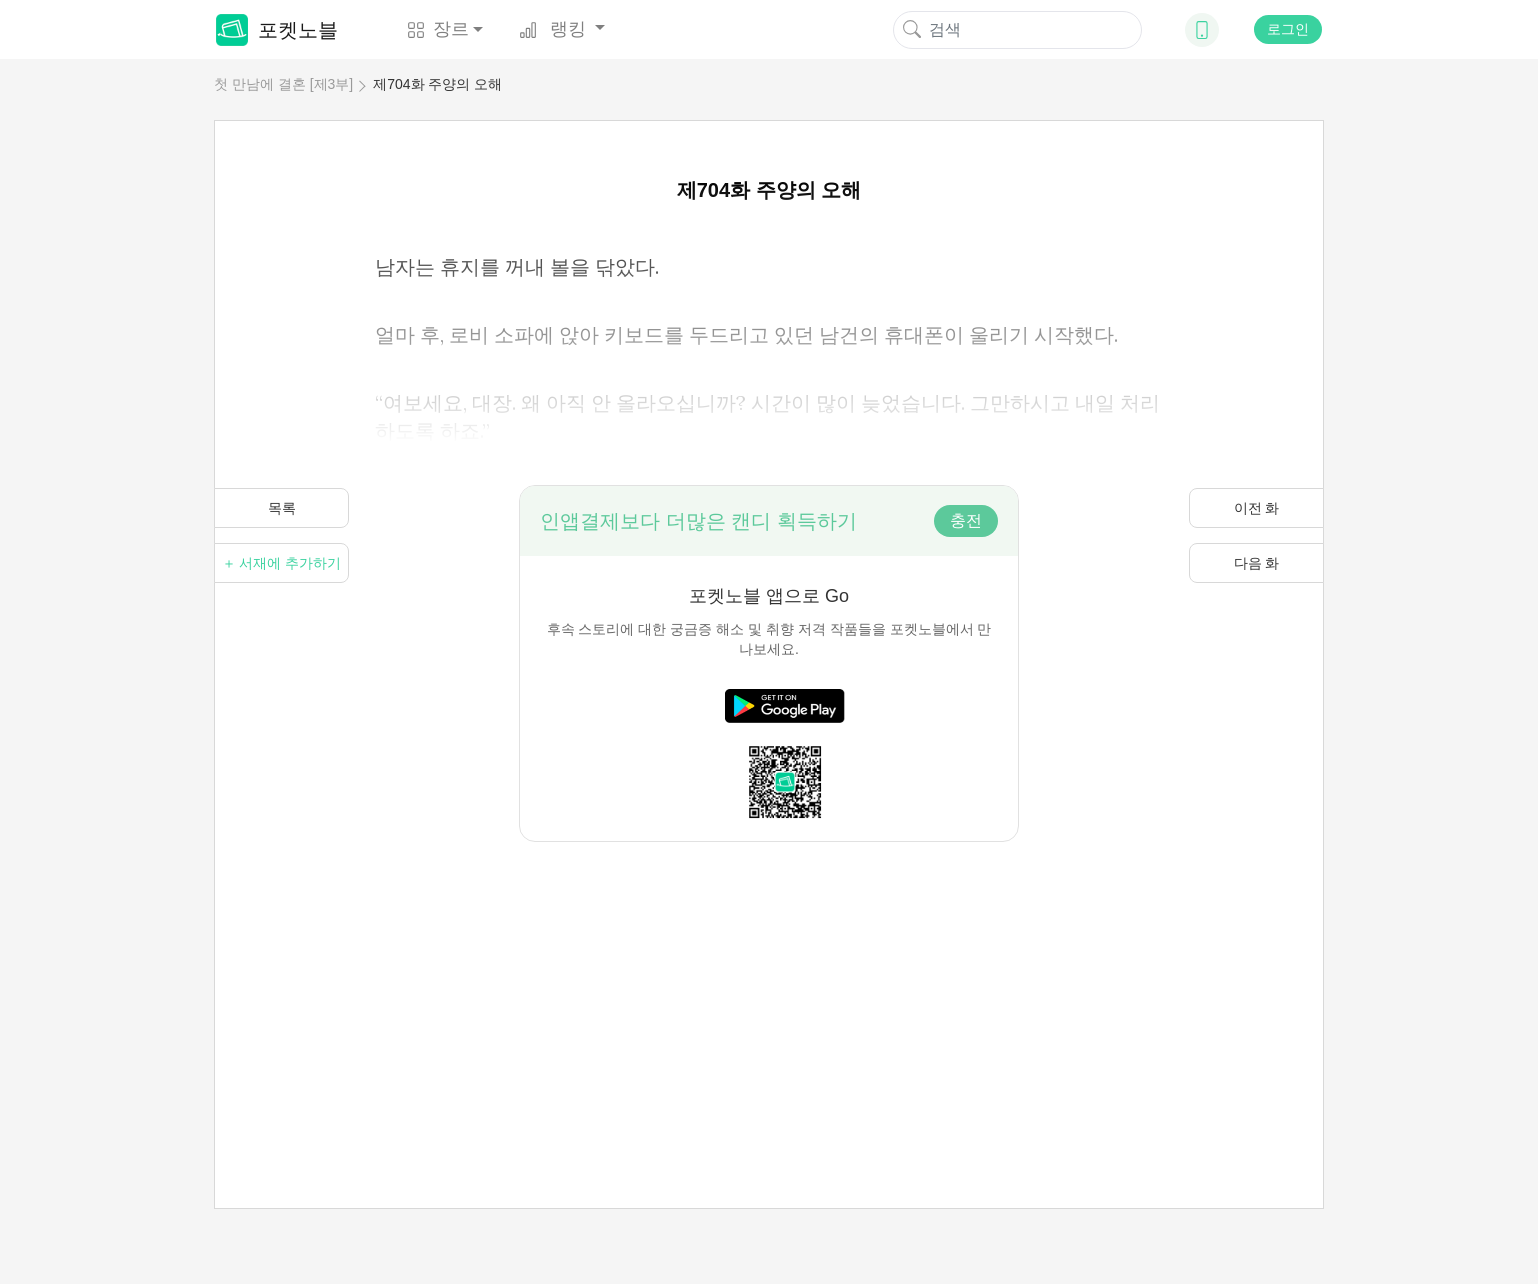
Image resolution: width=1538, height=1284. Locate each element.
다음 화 (1257, 563)
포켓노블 (277, 30)
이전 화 (1257, 508)
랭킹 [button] (555, 29)
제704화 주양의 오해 (437, 84)
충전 (966, 520)
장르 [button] (438, 29)
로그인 (1288, 29)
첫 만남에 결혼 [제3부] (283, 84)
